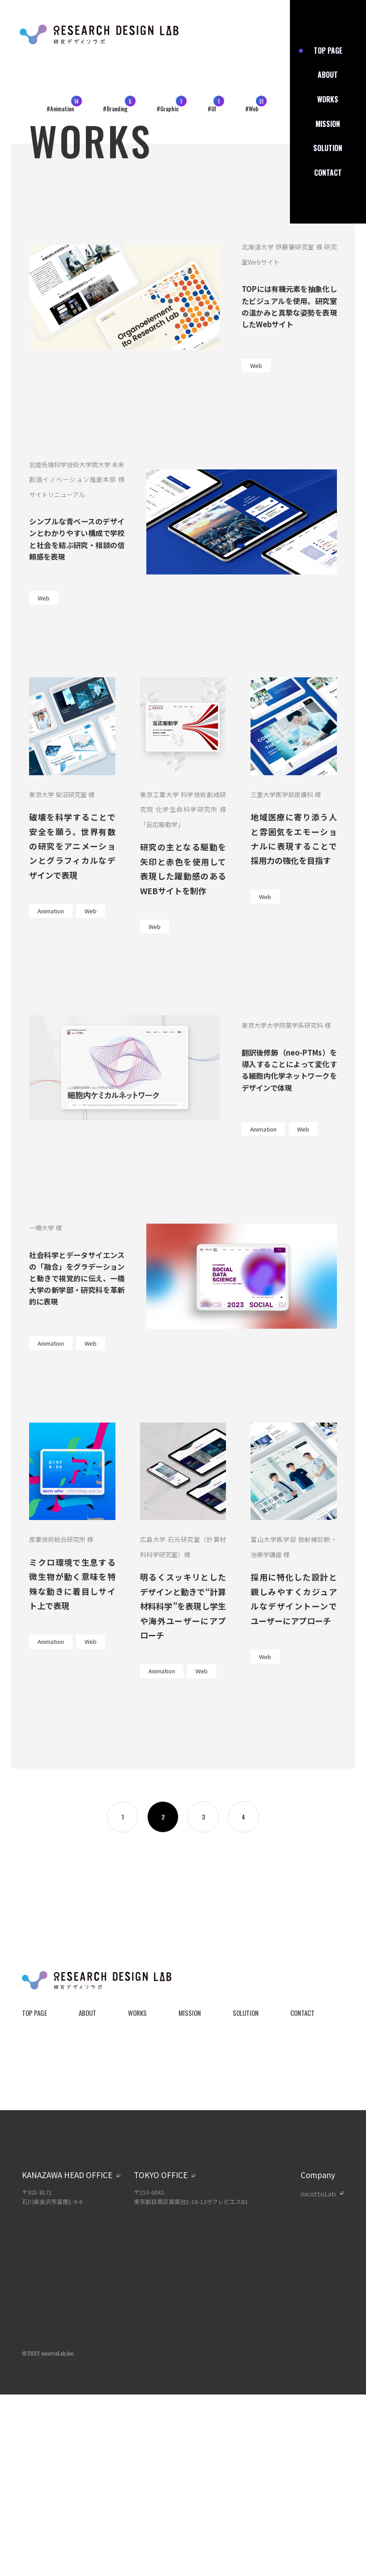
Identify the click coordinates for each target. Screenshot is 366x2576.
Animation (51, 911)
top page (328, 50)
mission (327, 123)
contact (328, 172)
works (327, 99)
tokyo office (160, 2174)
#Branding (115, 108)
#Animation (60, 108)
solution (327, 148)
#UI (212, 108)
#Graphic (168, 108)
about (328, 74)
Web (256, 365)
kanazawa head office (67, 2174)
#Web (252, 108)
